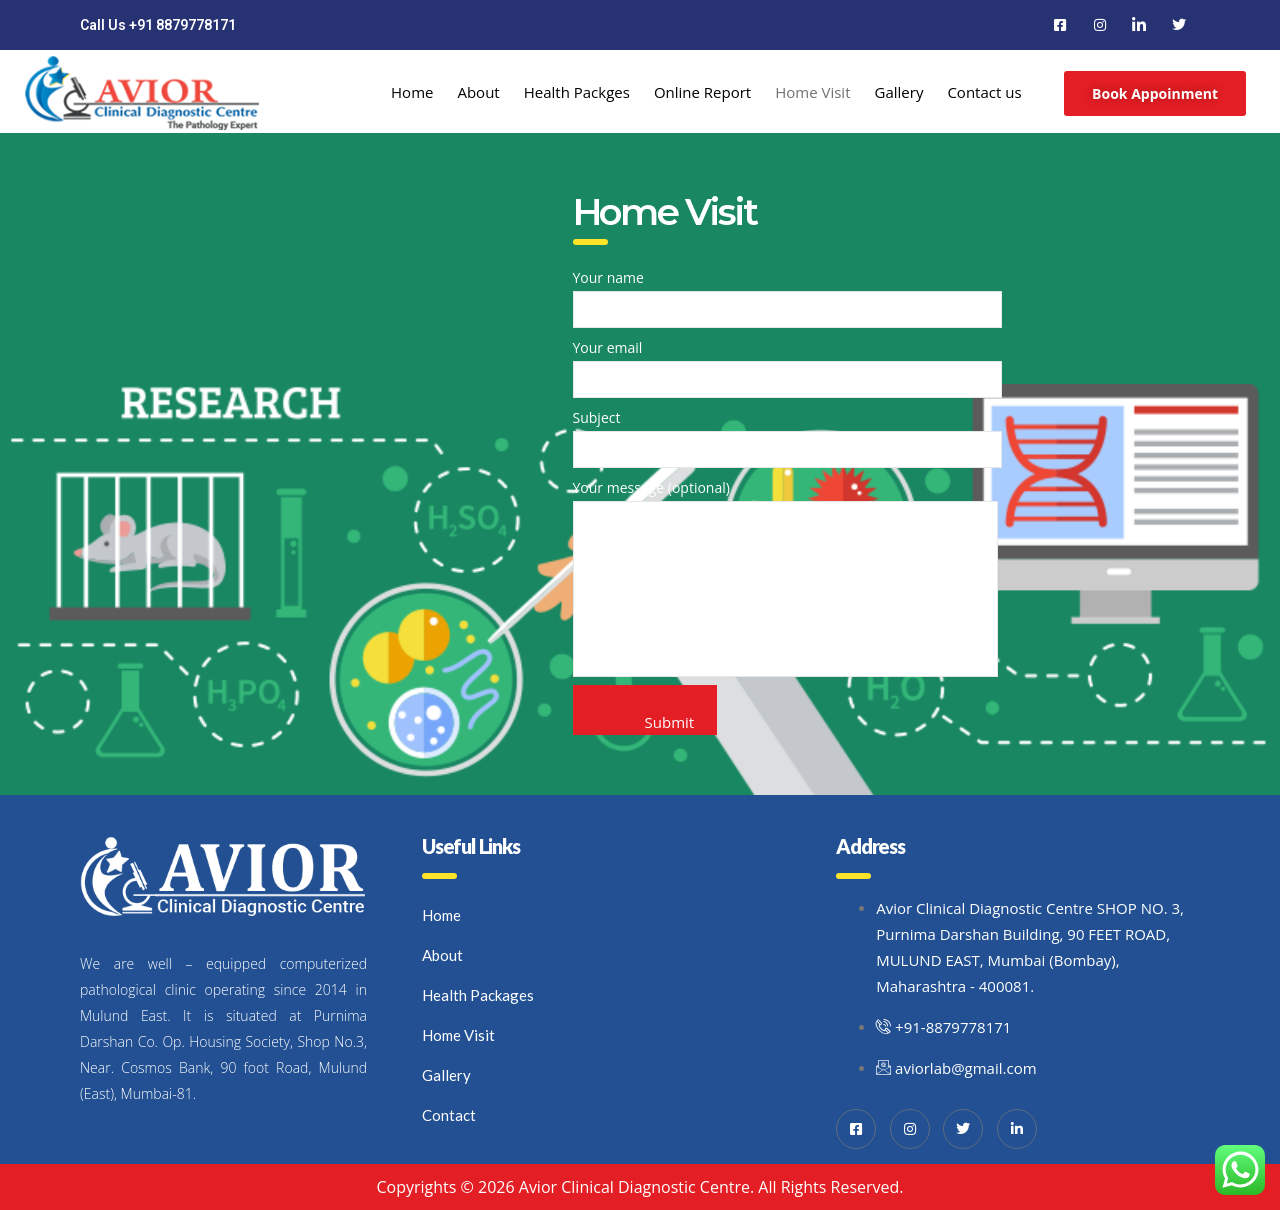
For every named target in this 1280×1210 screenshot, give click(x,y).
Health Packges (577, 92)
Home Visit (812, 92)
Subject (787, 438)
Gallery (899, 92)
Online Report (702, 92)
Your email (787, 368)
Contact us (984, 92)
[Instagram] (1100, 25)
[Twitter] (1179, 25)
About (478, 92)
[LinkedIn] (1139, 25)
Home (412, 92)
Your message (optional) (785, 577)
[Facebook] (1060, 25)
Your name (787, 298)
